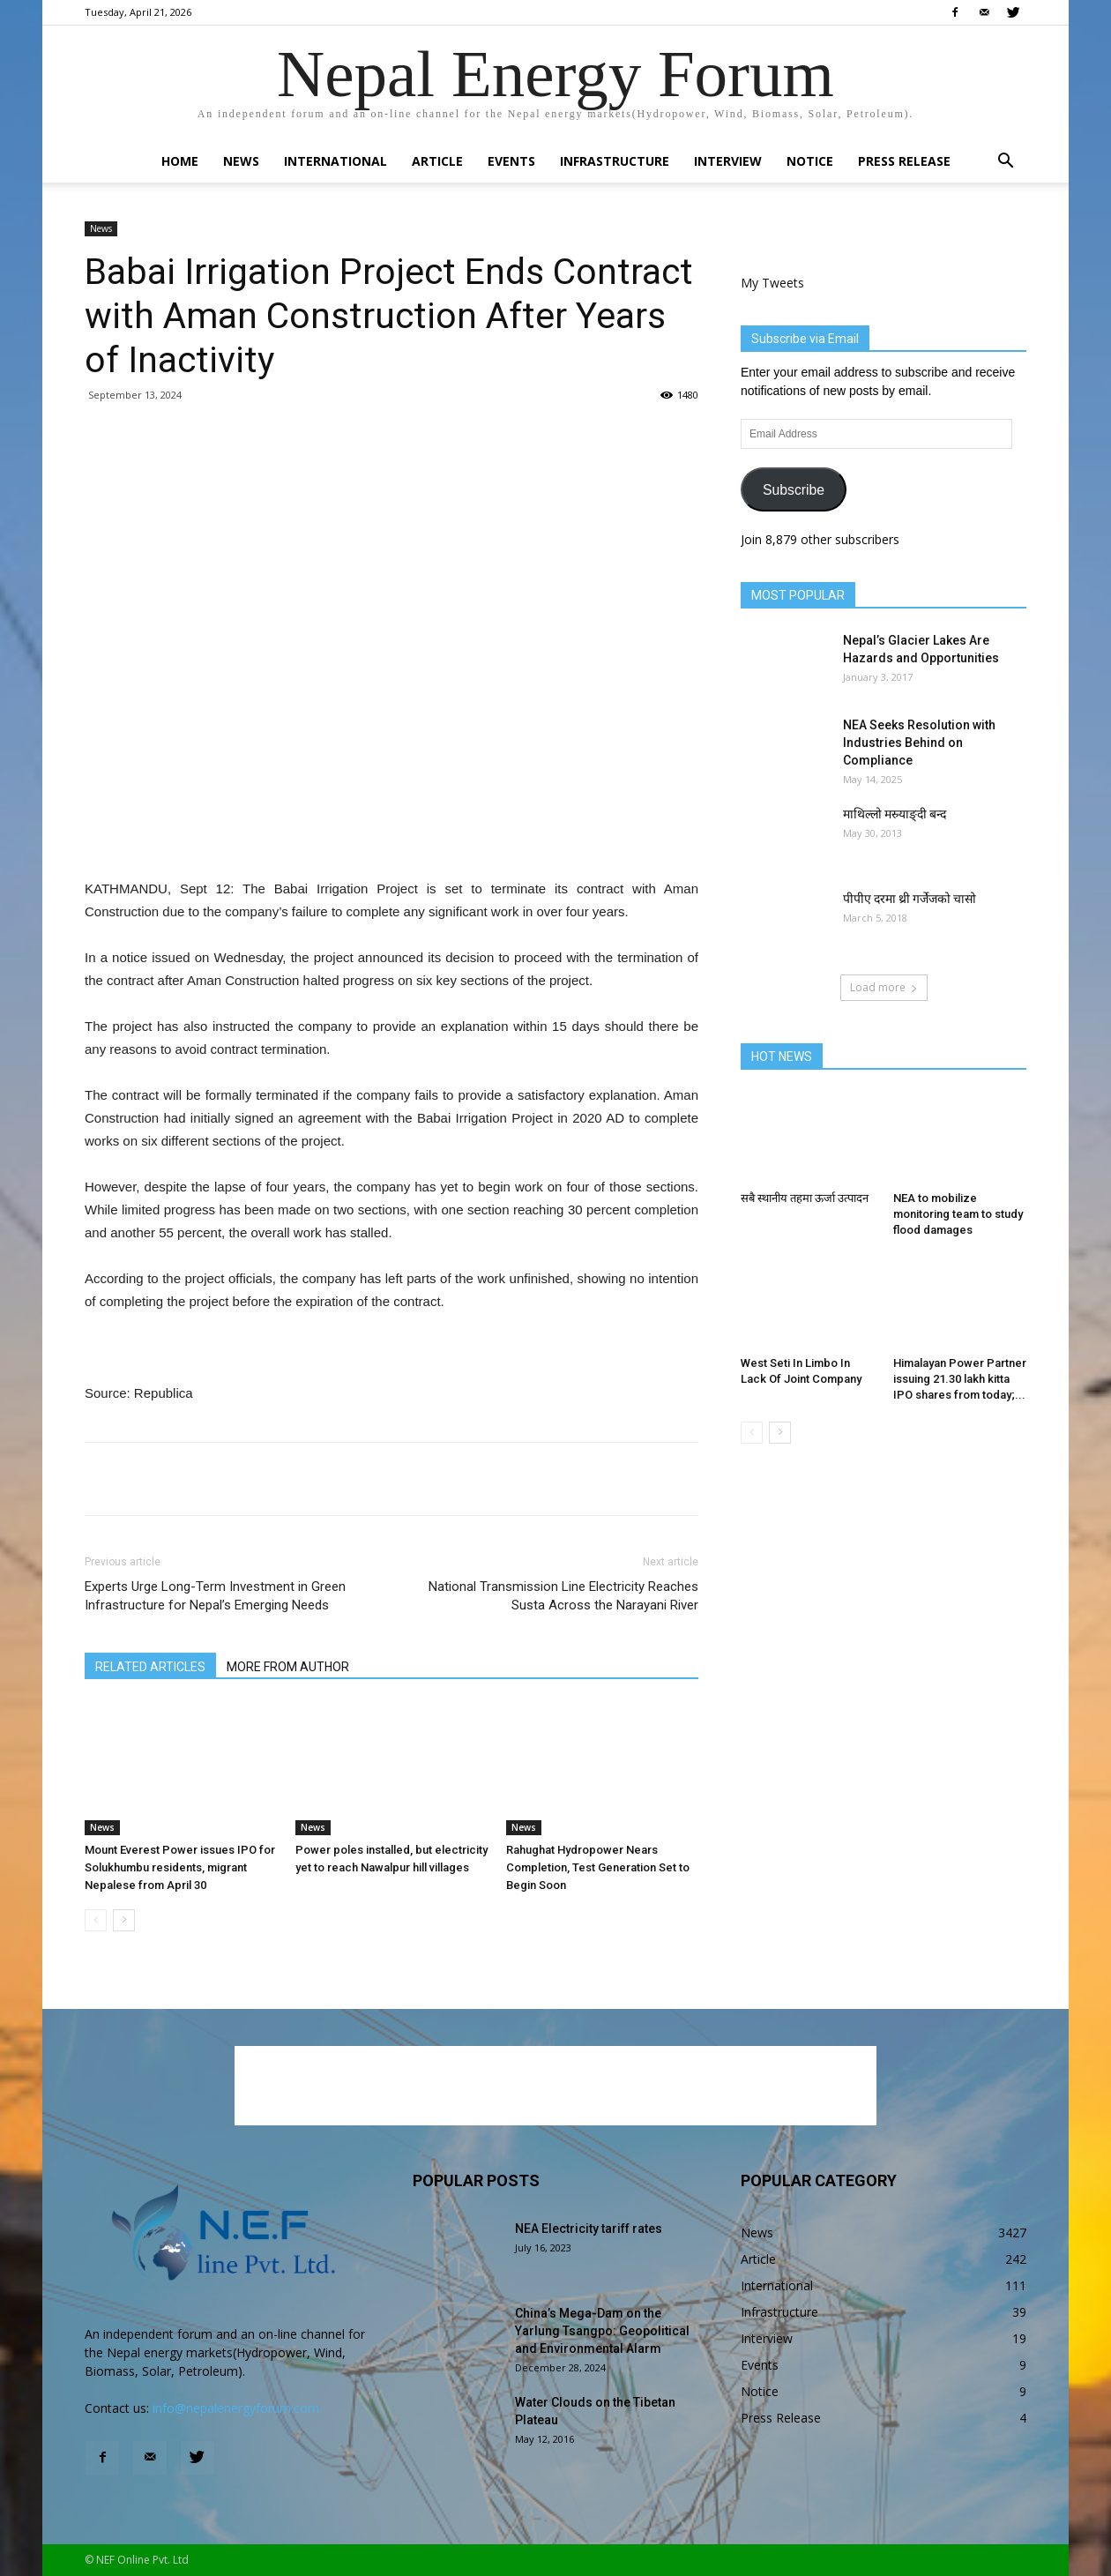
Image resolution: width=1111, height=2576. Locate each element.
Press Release (904, 161)
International (335, 161)
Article (437, 161)
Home (179, 161)
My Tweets (772, 282)
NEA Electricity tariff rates (588, 2228)
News (241, 161)
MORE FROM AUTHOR (288, 1667)
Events (511, 161)
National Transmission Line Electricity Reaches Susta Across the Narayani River (563, 1596)
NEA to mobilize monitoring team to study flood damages (958, 1213)
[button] (1005, 162)
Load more (884, 987)
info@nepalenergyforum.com (236, 2408)
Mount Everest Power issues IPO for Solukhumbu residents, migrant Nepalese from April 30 (180, 1867)
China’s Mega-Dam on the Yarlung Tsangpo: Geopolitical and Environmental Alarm (602, 2331)
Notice (810, 161)
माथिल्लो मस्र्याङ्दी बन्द (894, 814)
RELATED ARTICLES (150, 1667)
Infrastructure (614, 161)
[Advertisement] (391, 832)
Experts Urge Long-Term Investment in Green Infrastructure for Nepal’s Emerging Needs (215, 1596)
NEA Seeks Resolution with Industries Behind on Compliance (919, 742)
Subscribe (793, 489)
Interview (728, 161)
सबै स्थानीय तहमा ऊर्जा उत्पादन (805, 1198)
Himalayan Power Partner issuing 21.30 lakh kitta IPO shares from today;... (959, 1378)
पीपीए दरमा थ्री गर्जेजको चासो (909, 899)
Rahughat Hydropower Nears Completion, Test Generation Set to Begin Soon (598, 1867)
